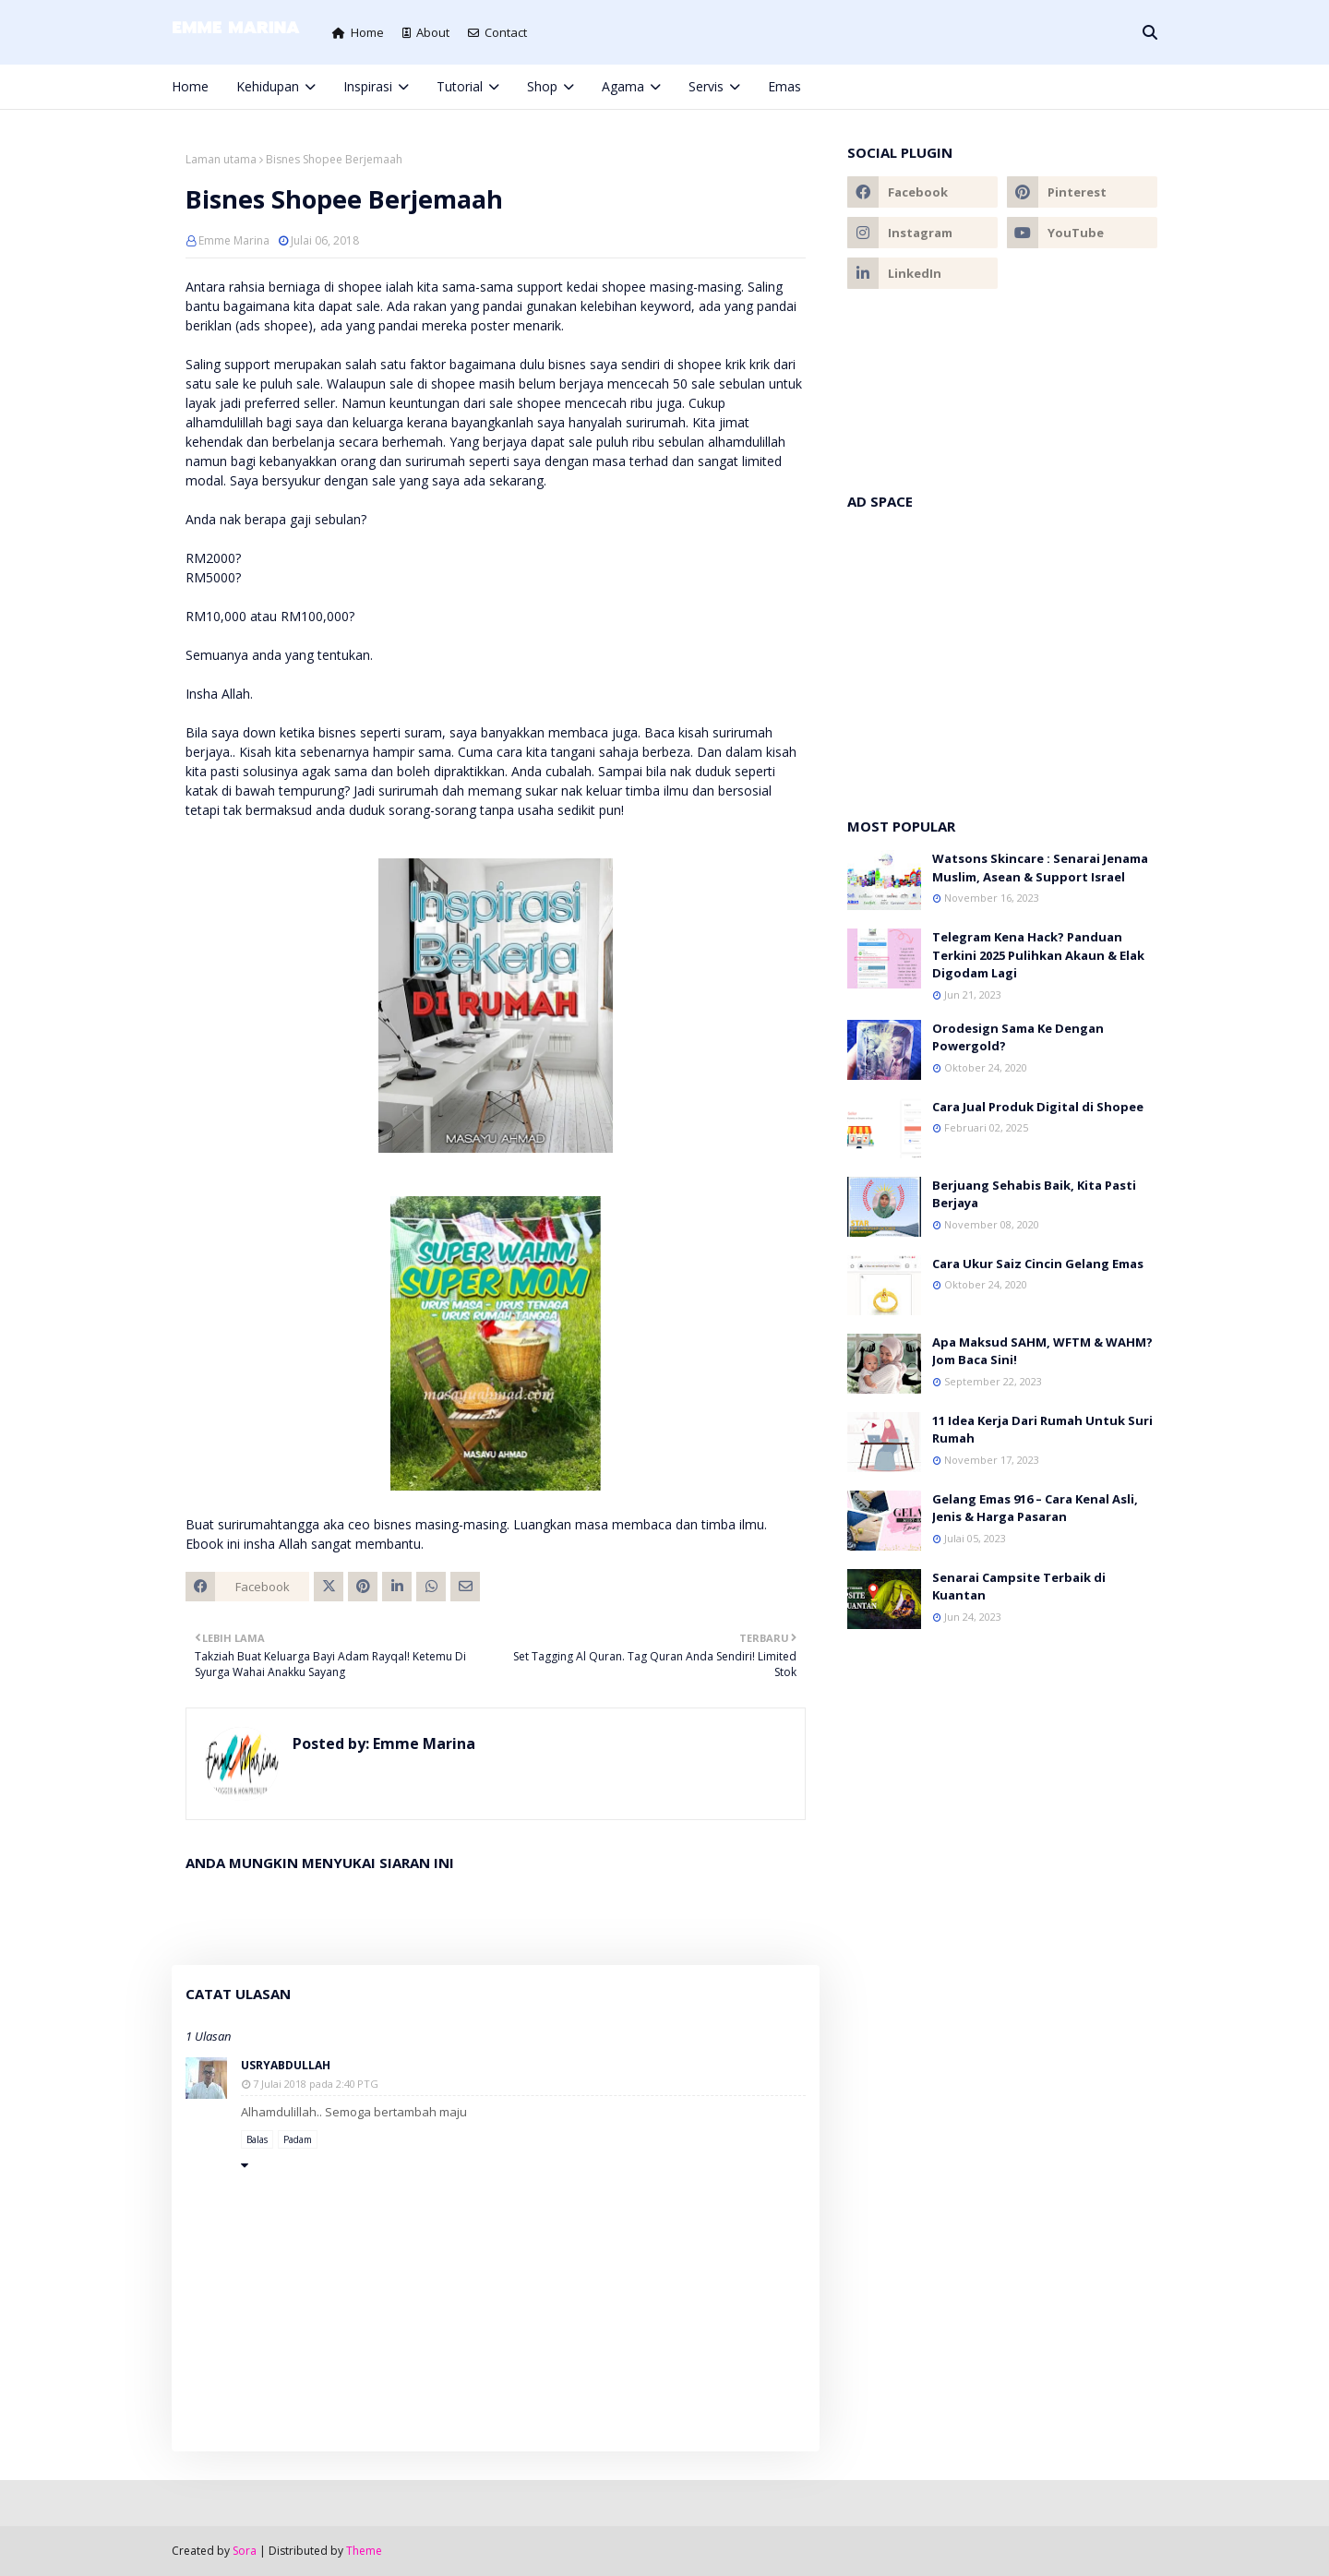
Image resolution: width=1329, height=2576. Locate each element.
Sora (245, 2550)
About (425, 32)
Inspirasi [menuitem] (367, 86)
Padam (297, 2139)
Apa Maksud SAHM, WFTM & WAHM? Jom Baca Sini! (1042, 1351)
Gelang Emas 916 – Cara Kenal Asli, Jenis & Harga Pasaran (1035, 1508)
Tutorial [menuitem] (460, 86)
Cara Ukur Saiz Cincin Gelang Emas (1037, 1263)
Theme (364, 2550)
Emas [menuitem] (784, 86)
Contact (497, 32)
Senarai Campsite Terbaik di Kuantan (1019, 1586)
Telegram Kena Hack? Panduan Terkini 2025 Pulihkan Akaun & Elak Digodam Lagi (1038, 955)
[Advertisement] (1002, 654)
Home (358, 32)
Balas (257, 2139)
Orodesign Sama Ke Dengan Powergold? (1018, 1037)
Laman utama (221, 159)
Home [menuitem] (190, 86)
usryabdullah (285, 2065)
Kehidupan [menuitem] (267, 86)
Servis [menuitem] (706, 86)
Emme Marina (233, 240)
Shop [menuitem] (542, 86)
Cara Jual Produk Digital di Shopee (1037, 1106)
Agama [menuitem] (623, 86)
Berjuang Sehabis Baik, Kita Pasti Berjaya (1034, 1194)
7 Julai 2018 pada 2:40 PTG (315, 2084)
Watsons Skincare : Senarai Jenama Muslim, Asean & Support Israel (1040, 867)
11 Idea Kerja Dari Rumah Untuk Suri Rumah (1042, 1429)
